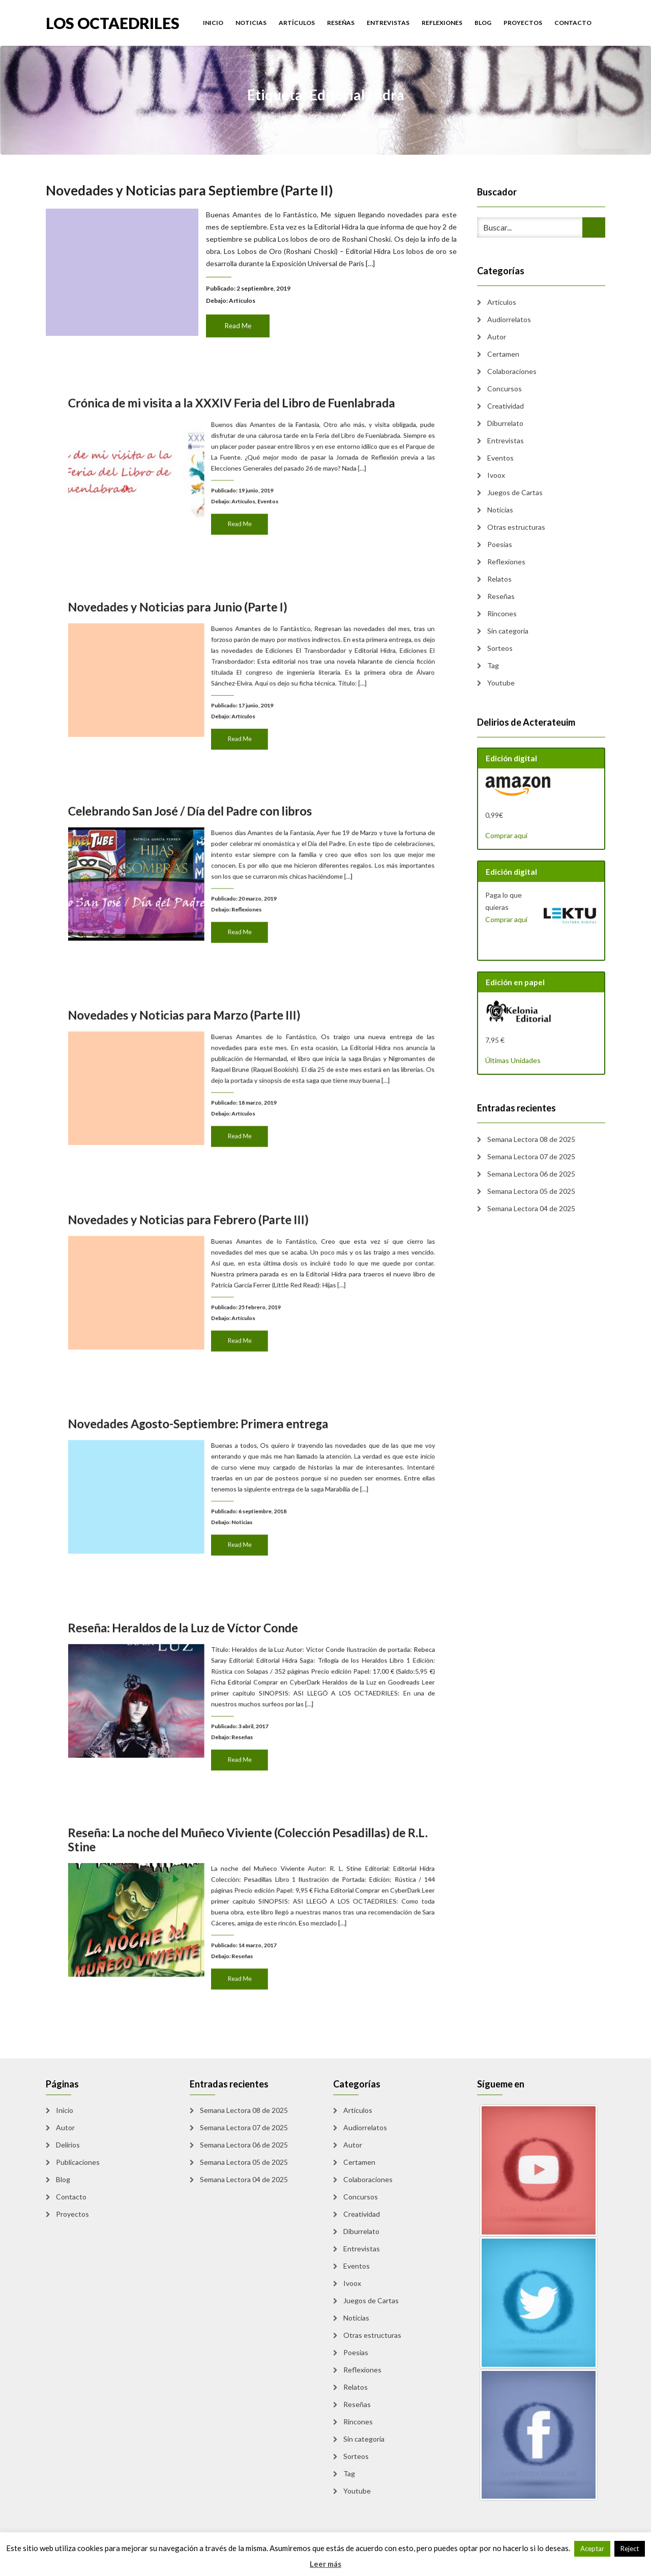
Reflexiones (442, 22)
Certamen (503, 354)
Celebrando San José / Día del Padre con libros (223, 847)
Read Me (238, 322)
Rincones (502, 613)
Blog (483, 22)
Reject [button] (629, 2548)
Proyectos (523, 22)
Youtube (501, 682)
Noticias (251, 22)
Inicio (213, 22)
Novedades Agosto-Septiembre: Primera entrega (226, 1460)
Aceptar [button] (592, 2548)
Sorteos (500, 648)
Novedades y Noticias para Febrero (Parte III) (222, 1256)
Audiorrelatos (509, 319)
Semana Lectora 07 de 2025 (531, 1156)
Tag (493, 665)
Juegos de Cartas (515, 492)
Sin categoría (507, 630)
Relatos (499, 579)
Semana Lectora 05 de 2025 (531, 1191)
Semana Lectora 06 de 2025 (531, 1173)
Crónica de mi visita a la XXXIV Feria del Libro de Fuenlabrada (242, 439)
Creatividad (505, 406)
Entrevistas (388, 22)
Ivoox (496, 475)
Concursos (504, 388)
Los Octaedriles (113, 22)
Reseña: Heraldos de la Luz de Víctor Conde (219, 1664)
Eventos (260, 486)
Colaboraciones (512, 371)
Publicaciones (78, 2162)
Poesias (499, 544)
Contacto (572, 22)
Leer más (325, 2563)
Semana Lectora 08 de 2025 (531, 1139)
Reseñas (340, 22)
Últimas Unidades (513, 1060)
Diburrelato (505, 423)
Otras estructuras (516, 527)
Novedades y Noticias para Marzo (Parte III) (220, 1051)
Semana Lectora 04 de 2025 (531, 1208)
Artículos (297, 22)
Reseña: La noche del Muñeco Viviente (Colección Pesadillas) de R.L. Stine (250, 1876)
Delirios (68, 2144)
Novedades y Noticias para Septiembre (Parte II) (193, 194)
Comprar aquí (506, 835)
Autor (496, 336)
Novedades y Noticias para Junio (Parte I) (217, 643)
